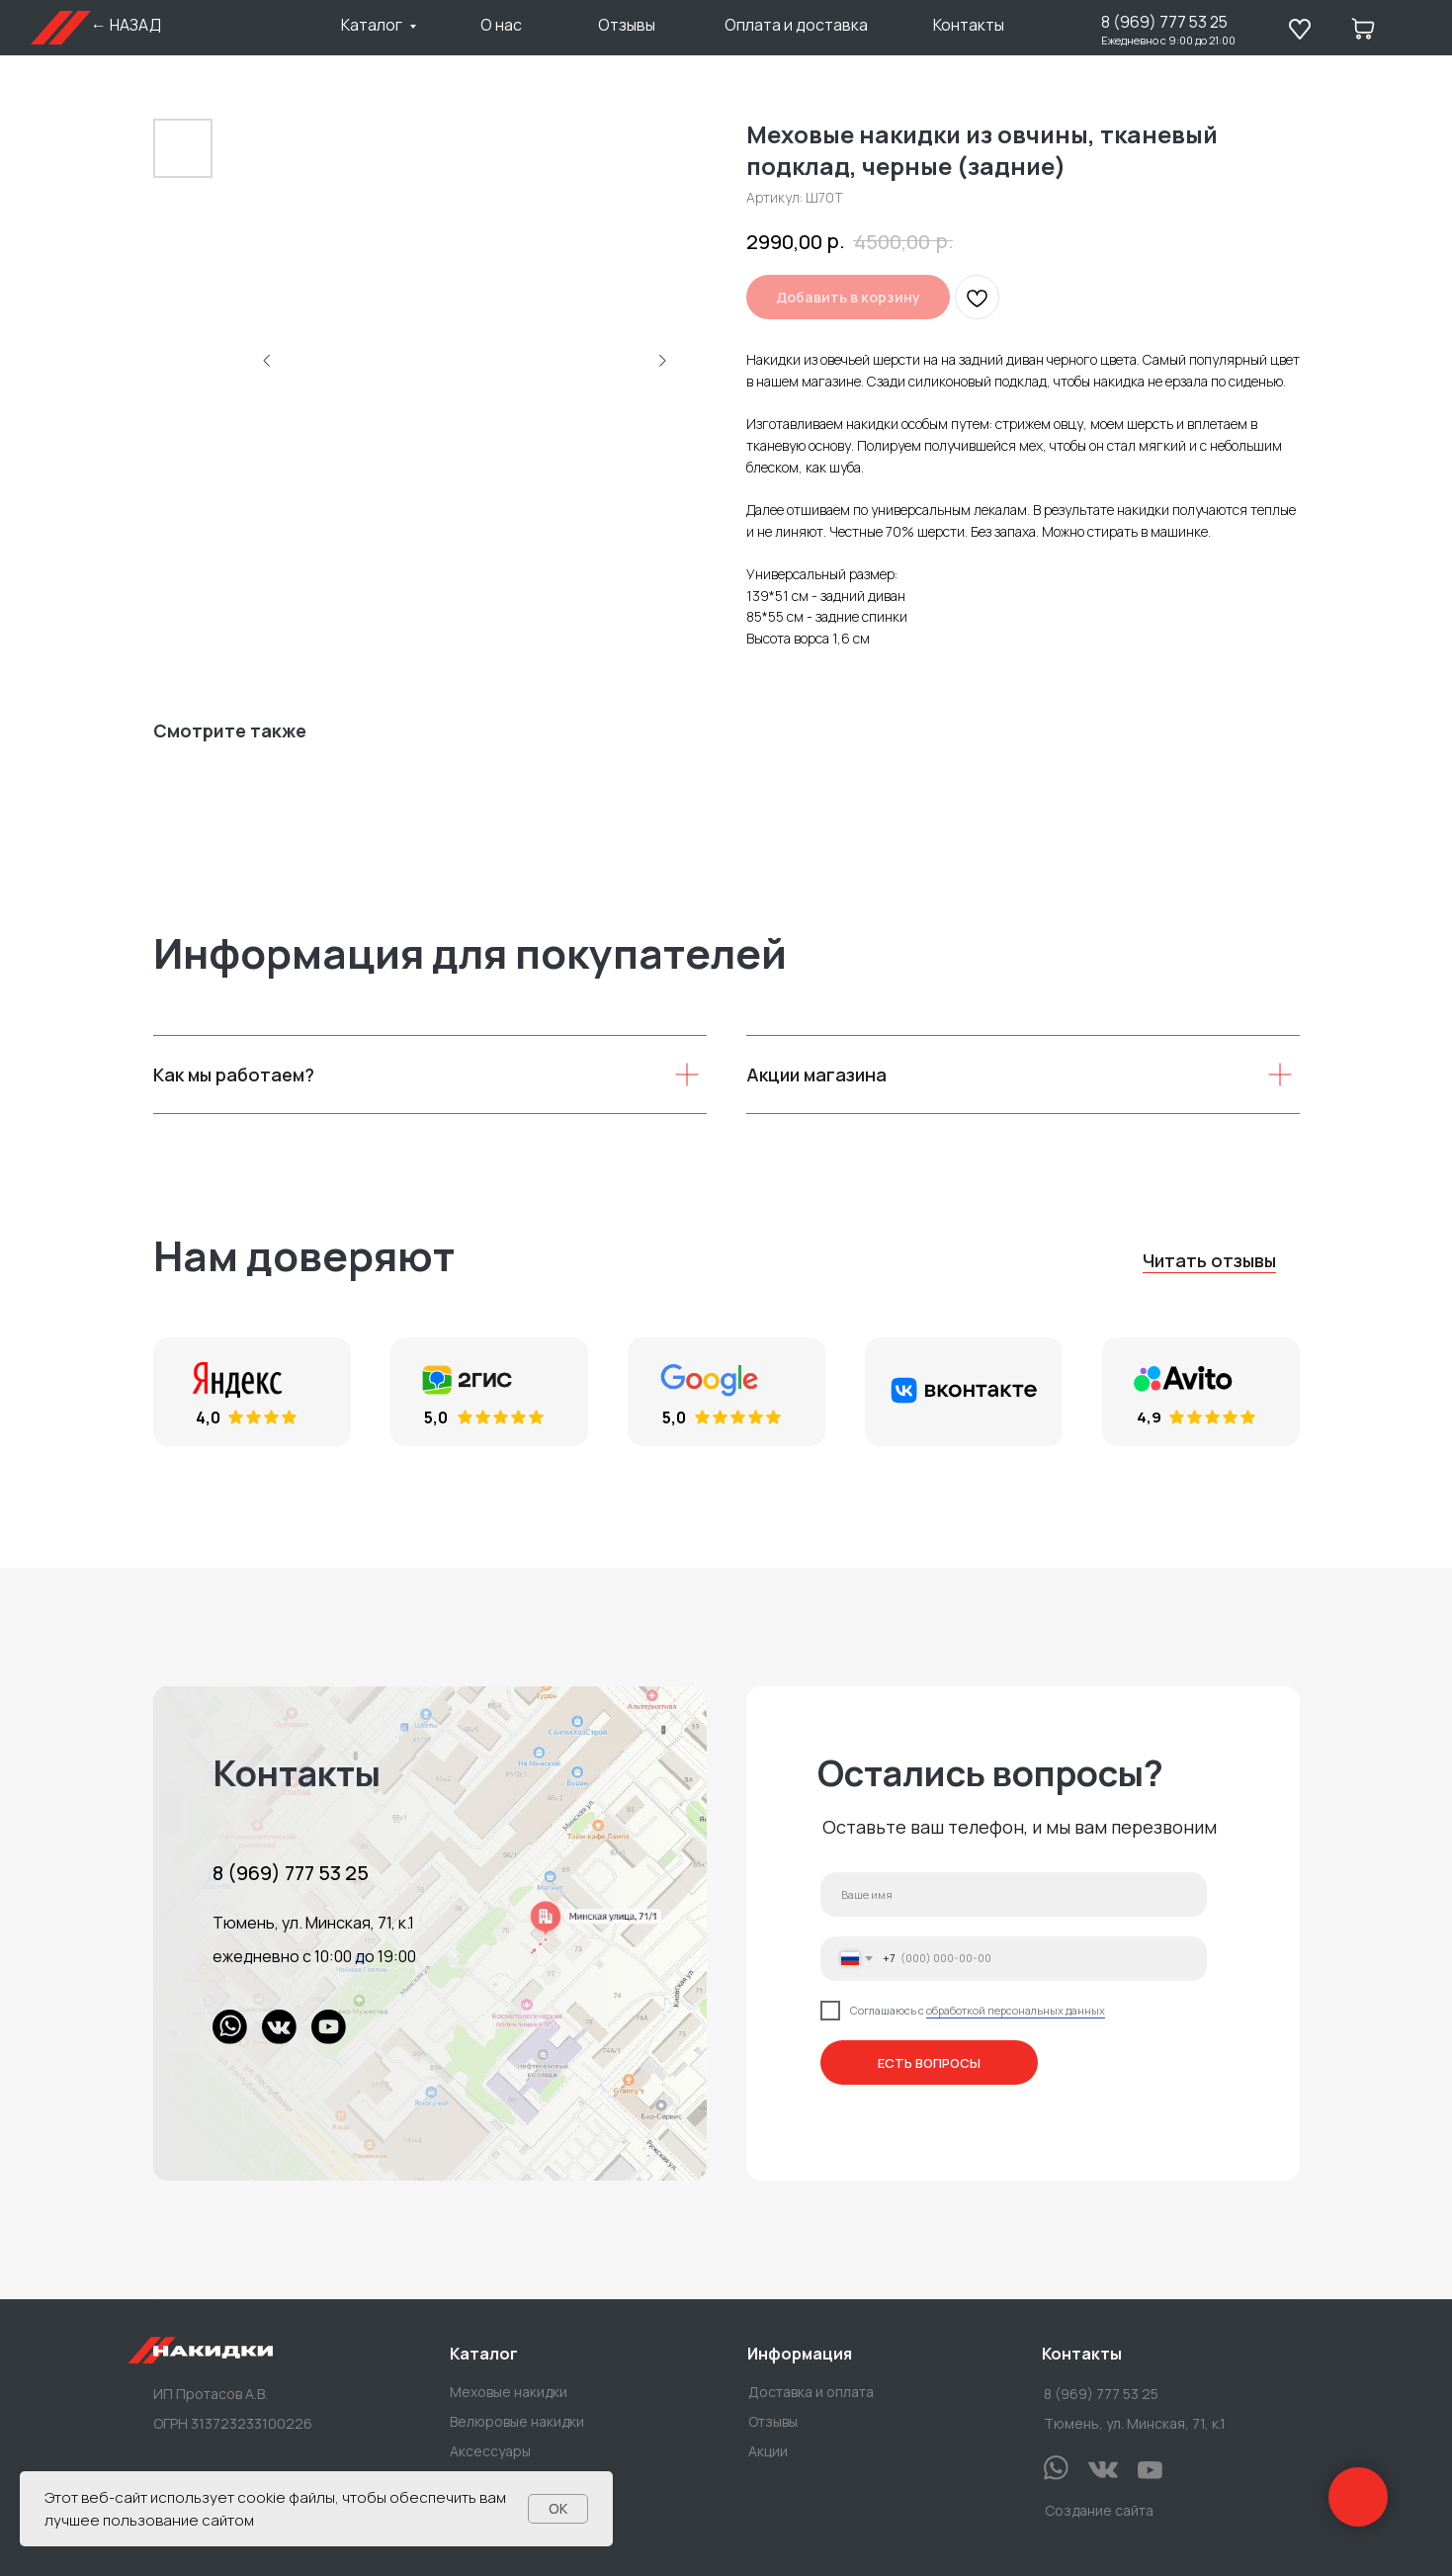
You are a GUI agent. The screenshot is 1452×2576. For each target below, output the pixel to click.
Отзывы (626, 25)
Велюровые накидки (517, 2421)
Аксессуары (490, 2451)
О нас (501, 25)
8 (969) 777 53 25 (1164, 22)
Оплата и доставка (796, 25)
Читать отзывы (1209, 1260)
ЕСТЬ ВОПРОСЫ (929, 2062)
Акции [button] (768, 2451)
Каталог (371, 25)
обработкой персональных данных (1015, 2010)
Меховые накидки (508, 2391)
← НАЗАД (126, 25)
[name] (1013, 1894)
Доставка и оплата (811, 2391)
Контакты (968, 25)
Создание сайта (1099, 2510)
